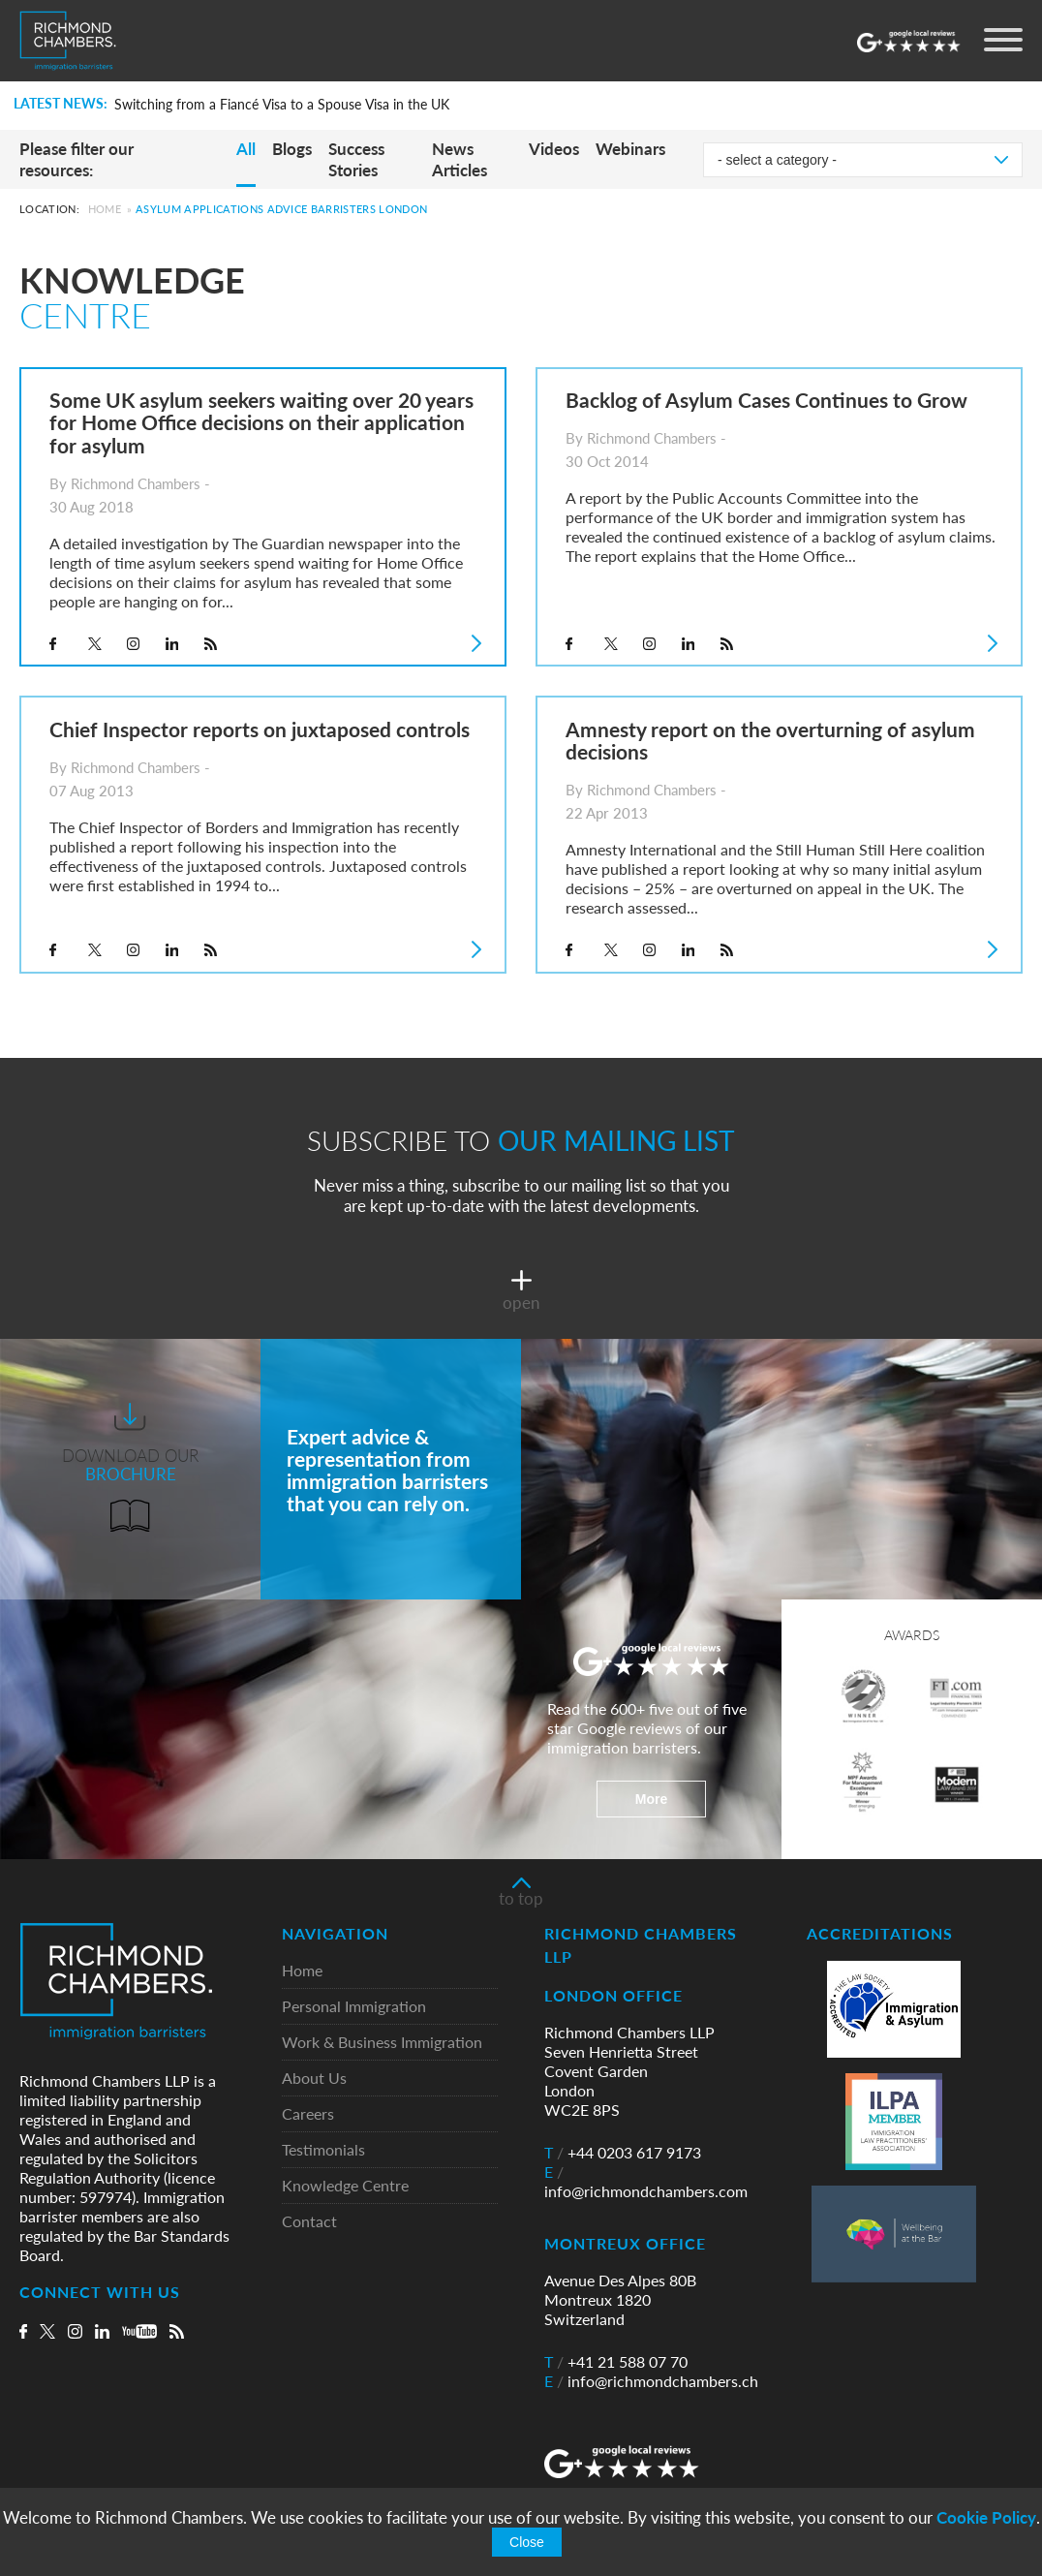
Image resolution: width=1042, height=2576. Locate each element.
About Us (314, 2078)
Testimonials (323, 2150)
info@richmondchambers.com (646, 2181)
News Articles (459, 159)
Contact (309, 2222)
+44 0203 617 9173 (622, 2152)
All (246, 149)
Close (526, 2542)
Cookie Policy (986, 2517)
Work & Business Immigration (382, 2043)
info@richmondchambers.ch (651, 2381)
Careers (308, 2114)
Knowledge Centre (345, 2186)
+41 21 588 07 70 (616, 2362)
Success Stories (356, 159)
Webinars (630, 149)
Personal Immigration (354, 2007)
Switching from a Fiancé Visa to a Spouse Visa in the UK (281, 104)
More (651, 1799)
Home (104, 208)
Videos (554, 149)
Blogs (292, 149)
